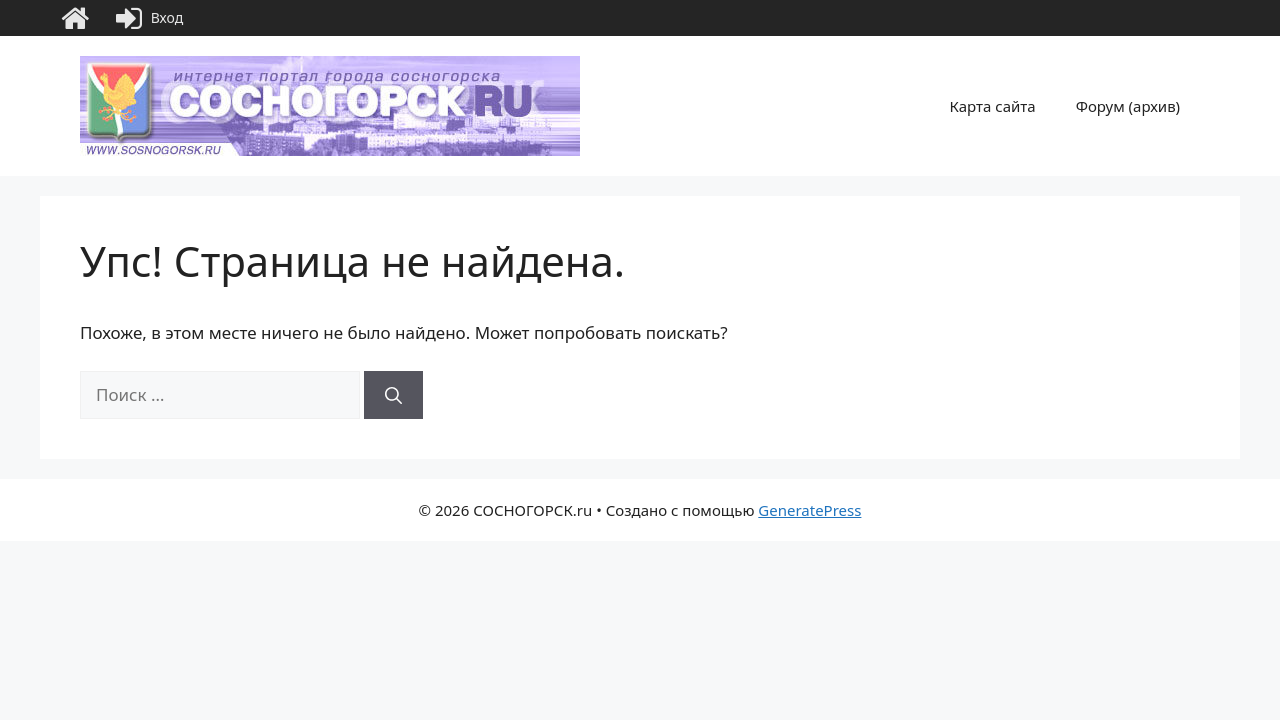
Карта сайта (993, 106)
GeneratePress (809, 510)
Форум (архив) (1128, 106)
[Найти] (393, 395)
